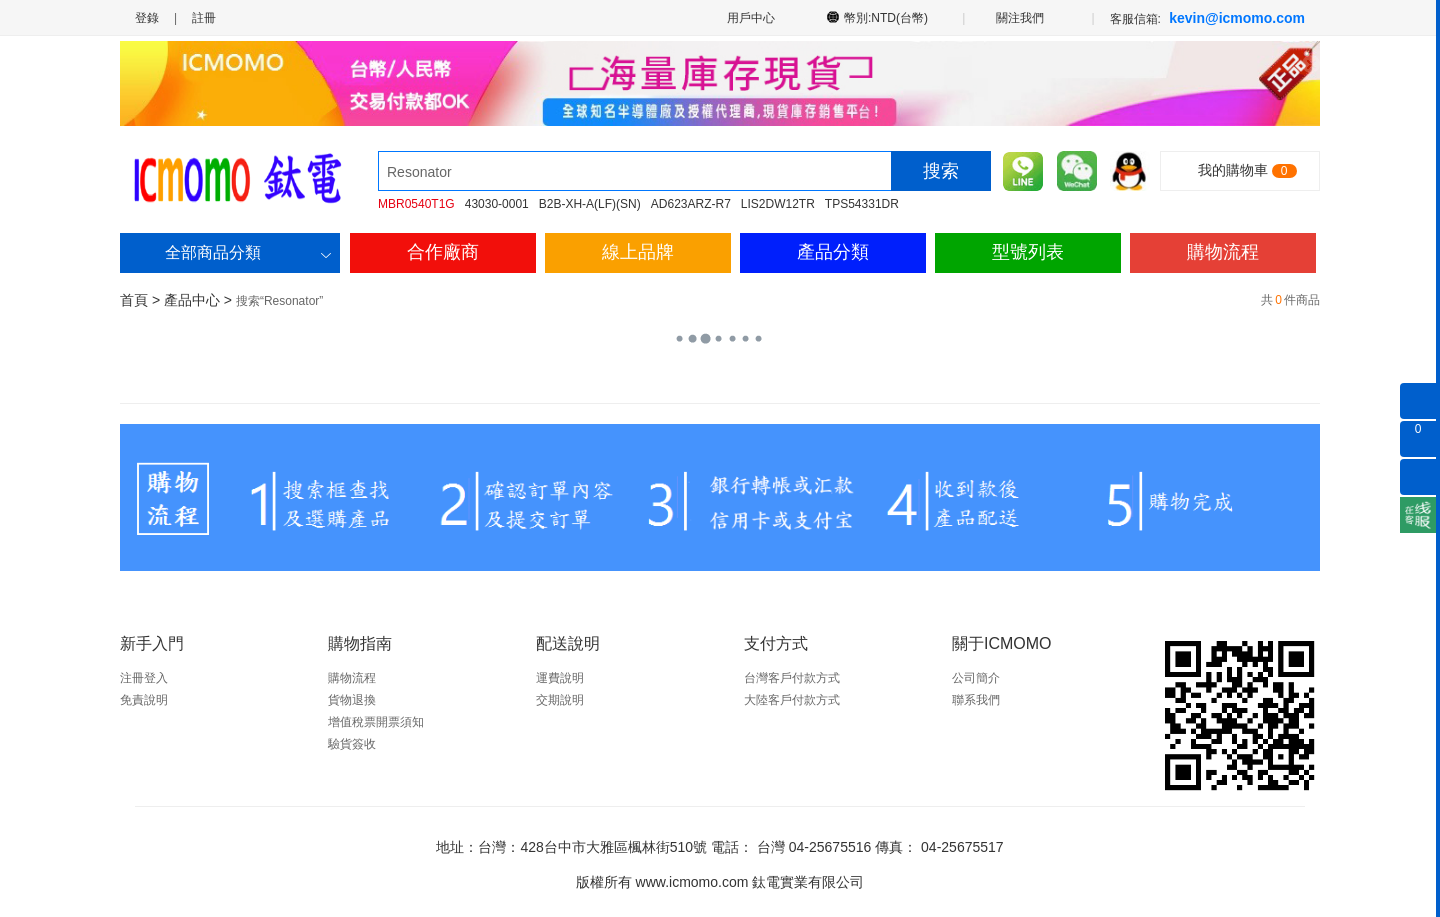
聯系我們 (976, 700)
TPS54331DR (862, 204)
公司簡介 (976, 678)
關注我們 (1021, 17)
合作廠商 (443, 252)
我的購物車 (1233, 170)
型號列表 (1028, 252)
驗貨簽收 (352, 744)
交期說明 (560, 700)
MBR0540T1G (416, 204)
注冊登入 (144, 678)
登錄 (147, 18)
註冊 (204, 18)
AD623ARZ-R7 (691, 204)
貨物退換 (352, 700)
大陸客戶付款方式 (792, 700)
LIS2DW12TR (778, 204)
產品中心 (192, 300)
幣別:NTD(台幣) (886, 17)
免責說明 (144, 700)
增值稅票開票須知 (376, 722)
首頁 (134, 300)
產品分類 (833, 252)
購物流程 (1223, 252)
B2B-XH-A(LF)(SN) (590, 204)
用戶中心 (750, 17)
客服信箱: (1207, 18)
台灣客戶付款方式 (792, 678)
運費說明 (560, 678)
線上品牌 (638, 252)
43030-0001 (497, 204)
